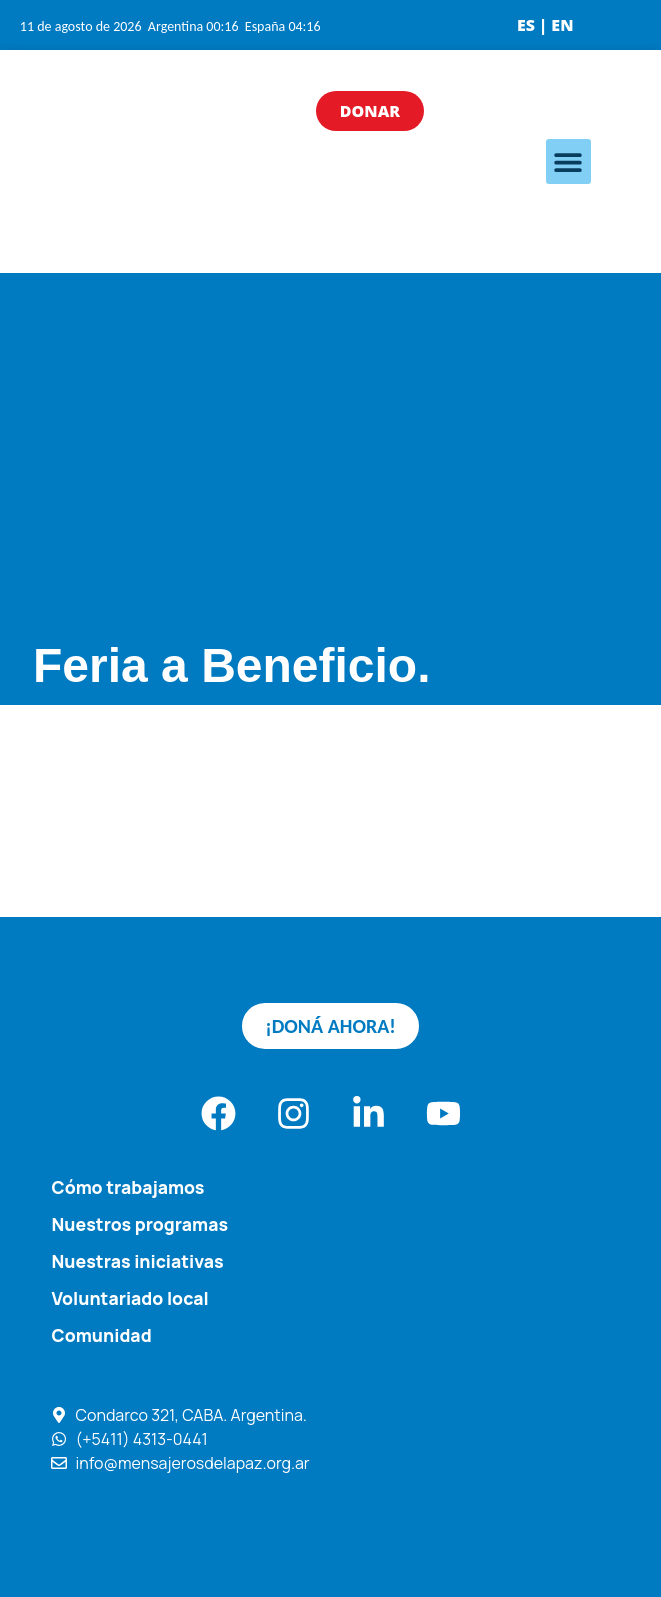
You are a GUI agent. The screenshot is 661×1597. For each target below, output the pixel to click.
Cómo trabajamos (128, 1187)
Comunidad (102, 1335)
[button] (568, 161)
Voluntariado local (130, 1298)
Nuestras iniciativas (138, 1261)
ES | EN (545, 25)
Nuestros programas (140, 1224)
